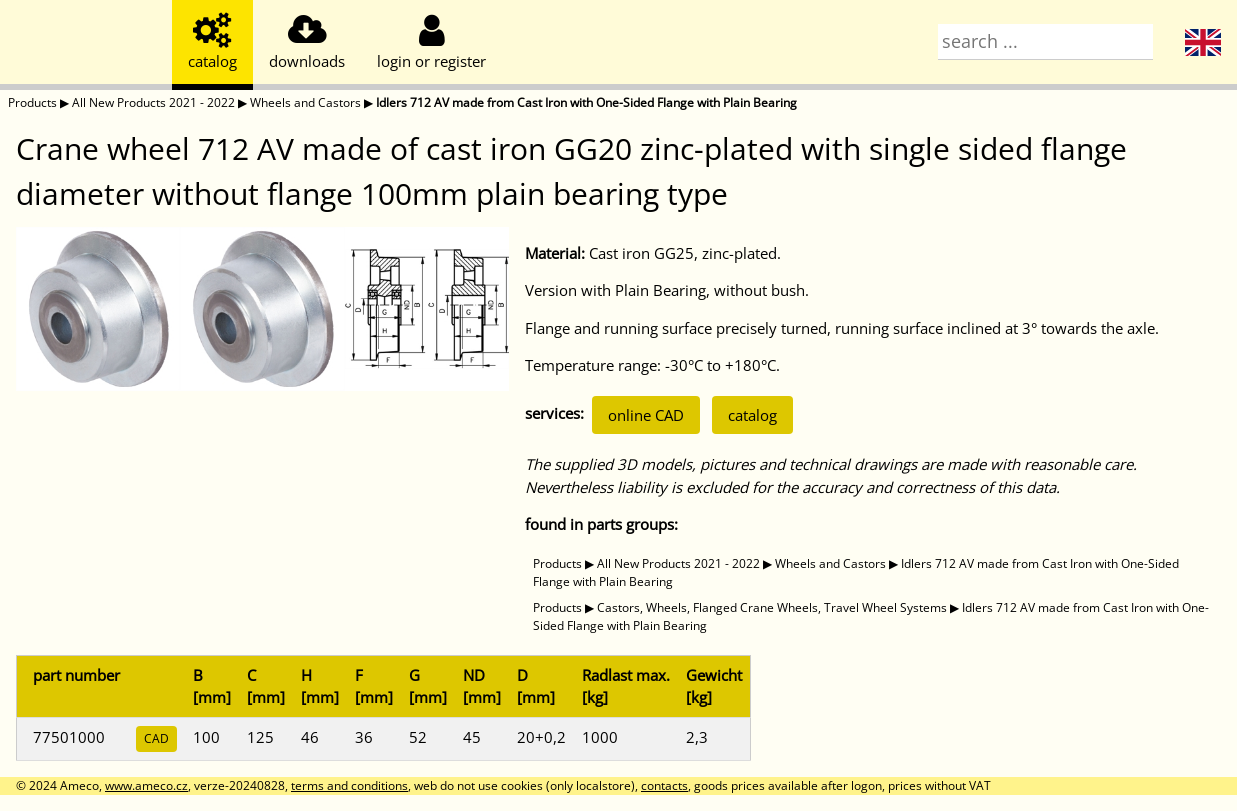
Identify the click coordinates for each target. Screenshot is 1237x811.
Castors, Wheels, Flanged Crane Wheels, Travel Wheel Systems (772, 607)
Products (32, 102)
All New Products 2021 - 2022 (153, 102)
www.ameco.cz (146, 785)
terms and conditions (349, 785)
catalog (752, 415)
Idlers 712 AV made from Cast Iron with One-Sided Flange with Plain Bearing (586, 102)
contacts (664, 785)
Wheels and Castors (305, 102)
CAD (156, 738)
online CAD (646, 415)
